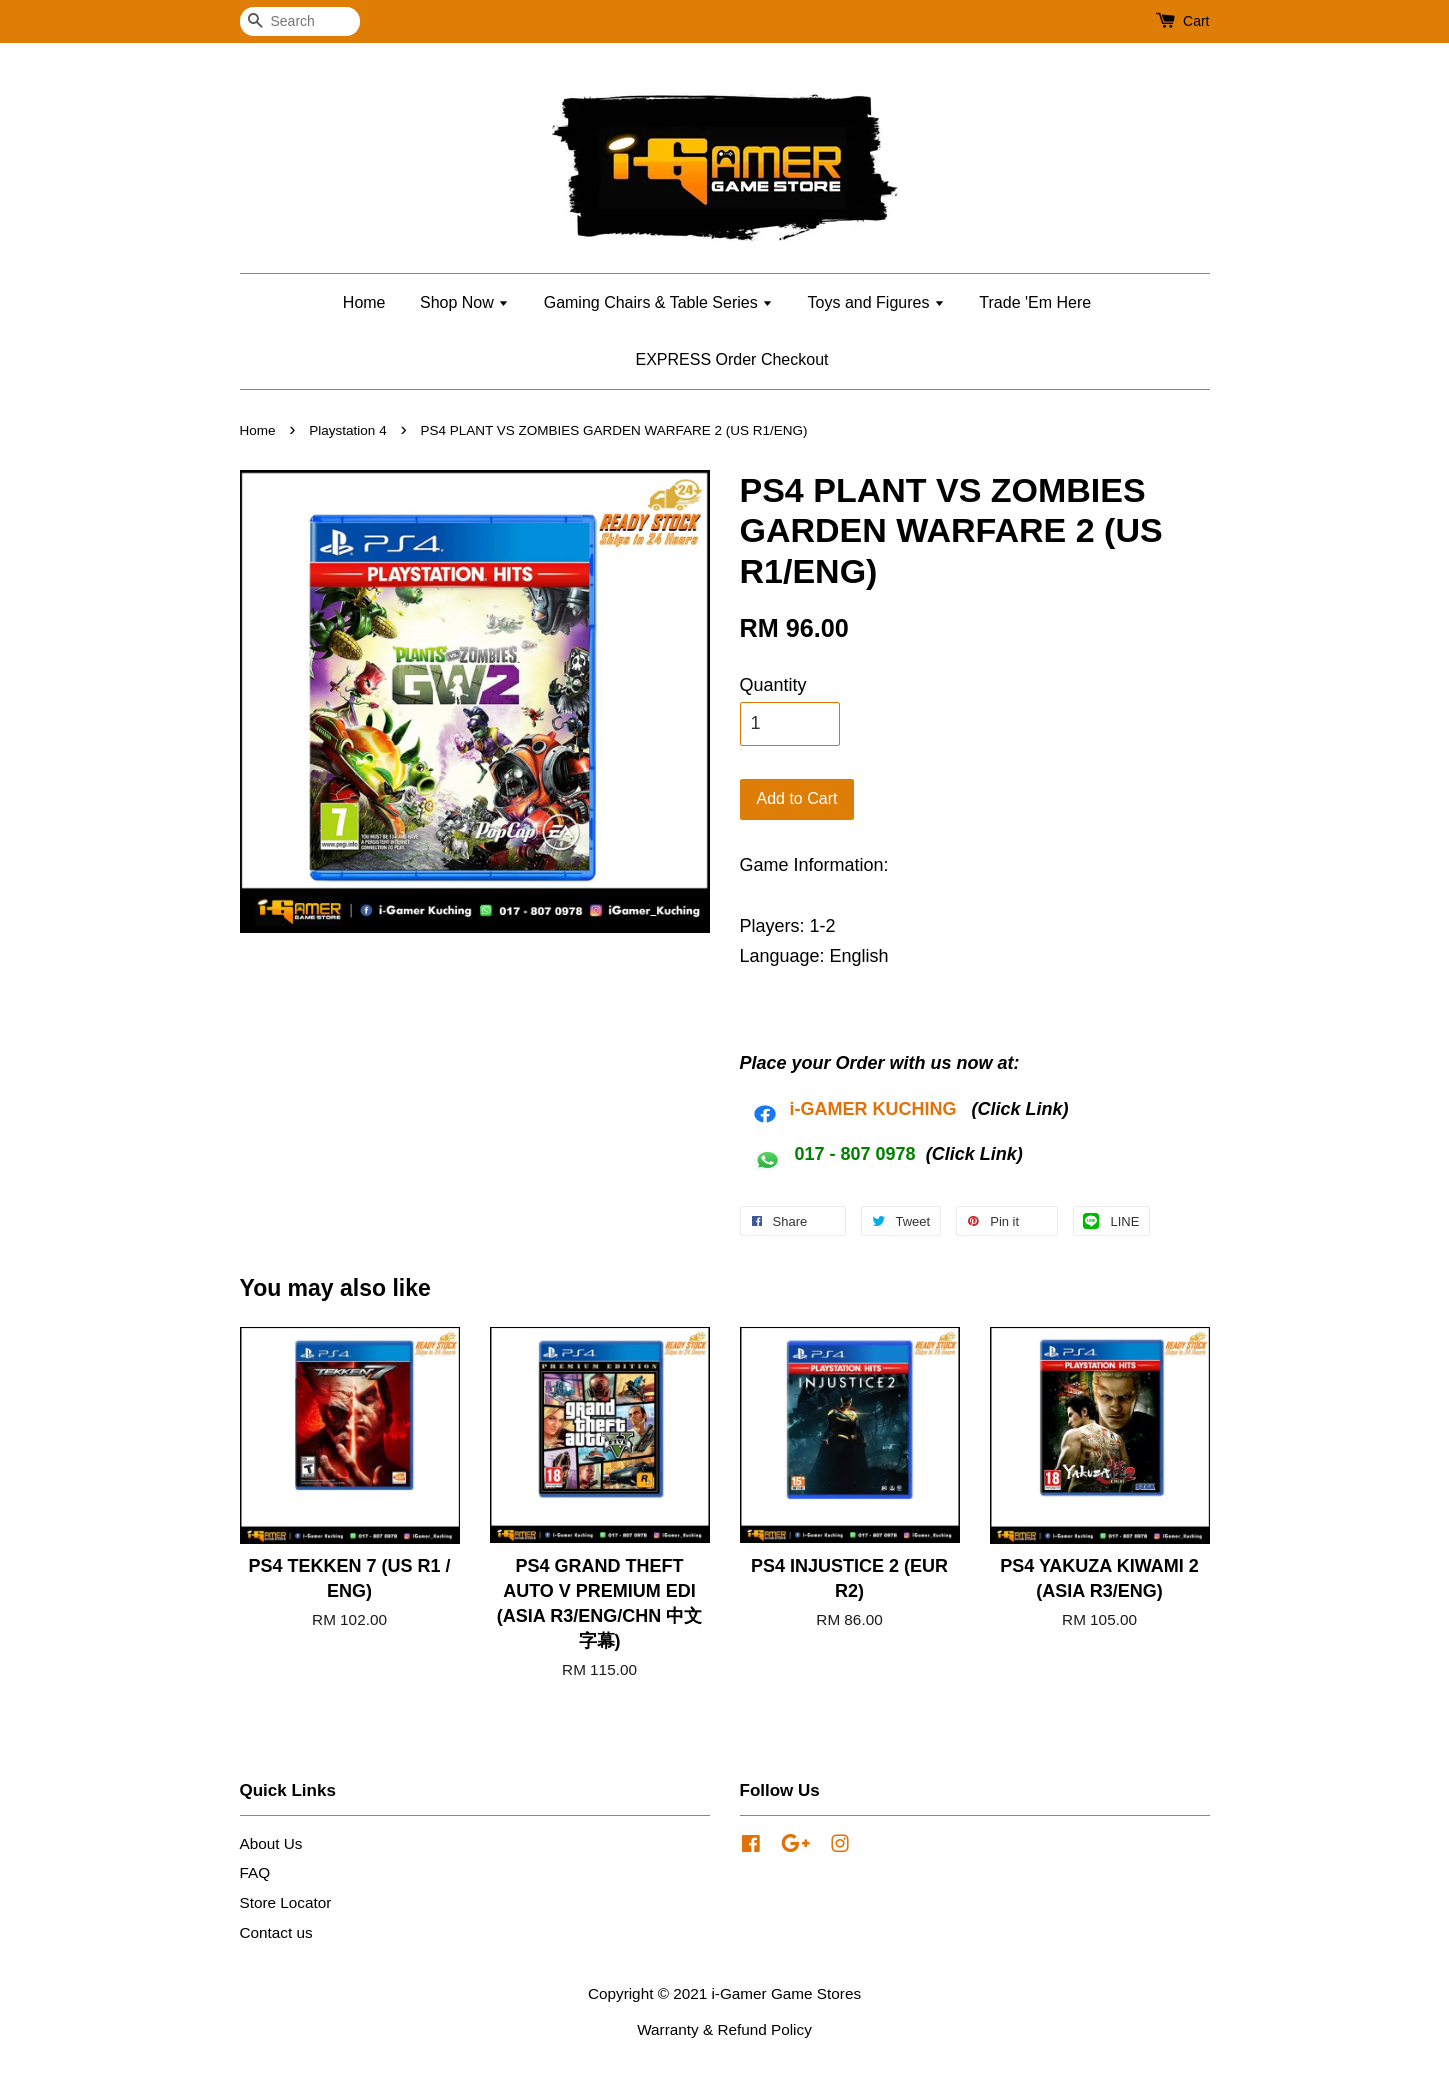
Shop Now (464, 302)
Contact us (276, 1932)
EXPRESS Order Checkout (732, 359)
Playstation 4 (347, 430)
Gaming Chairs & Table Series (658, 302)
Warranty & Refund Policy (724, 2029)
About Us (271, 1843)
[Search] (300, 21)
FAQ (255, 1872)
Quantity (773, 685)
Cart (1196, 21)
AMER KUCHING (886, 1109)
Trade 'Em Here (1035, 302)
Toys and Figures (876, 302)
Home (364, 302)
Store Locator (286, 1902)
